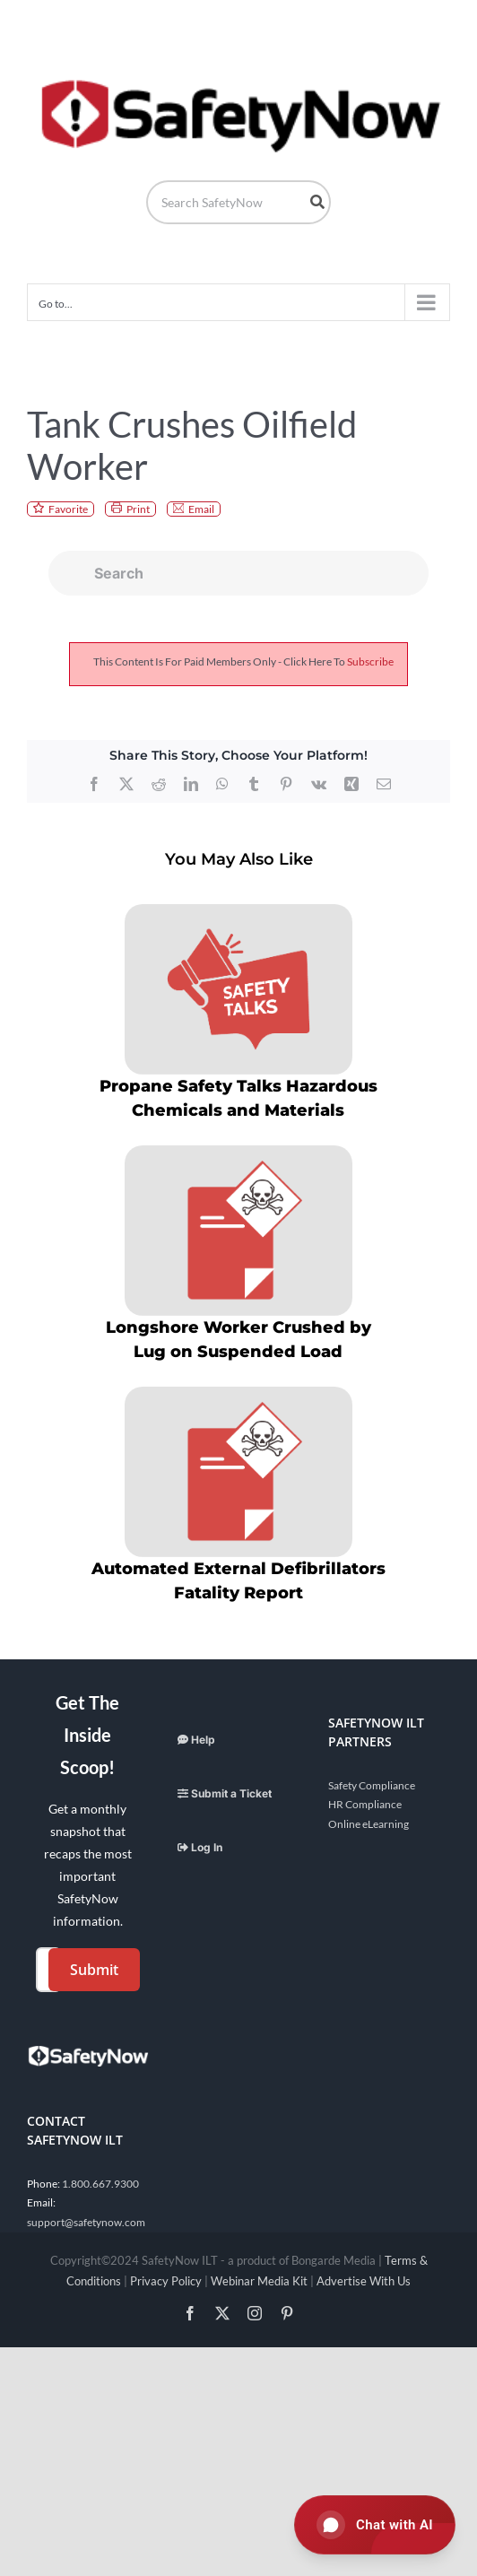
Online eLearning (368, 1824)
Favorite (68, 509)
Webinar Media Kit (259, 2281)
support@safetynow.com (86, 2222)
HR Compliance (365, 1804)
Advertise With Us (364, 2281)
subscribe (370, 661)
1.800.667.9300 (100, 2183)
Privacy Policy (166, 2281)
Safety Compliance (371, 1785)
